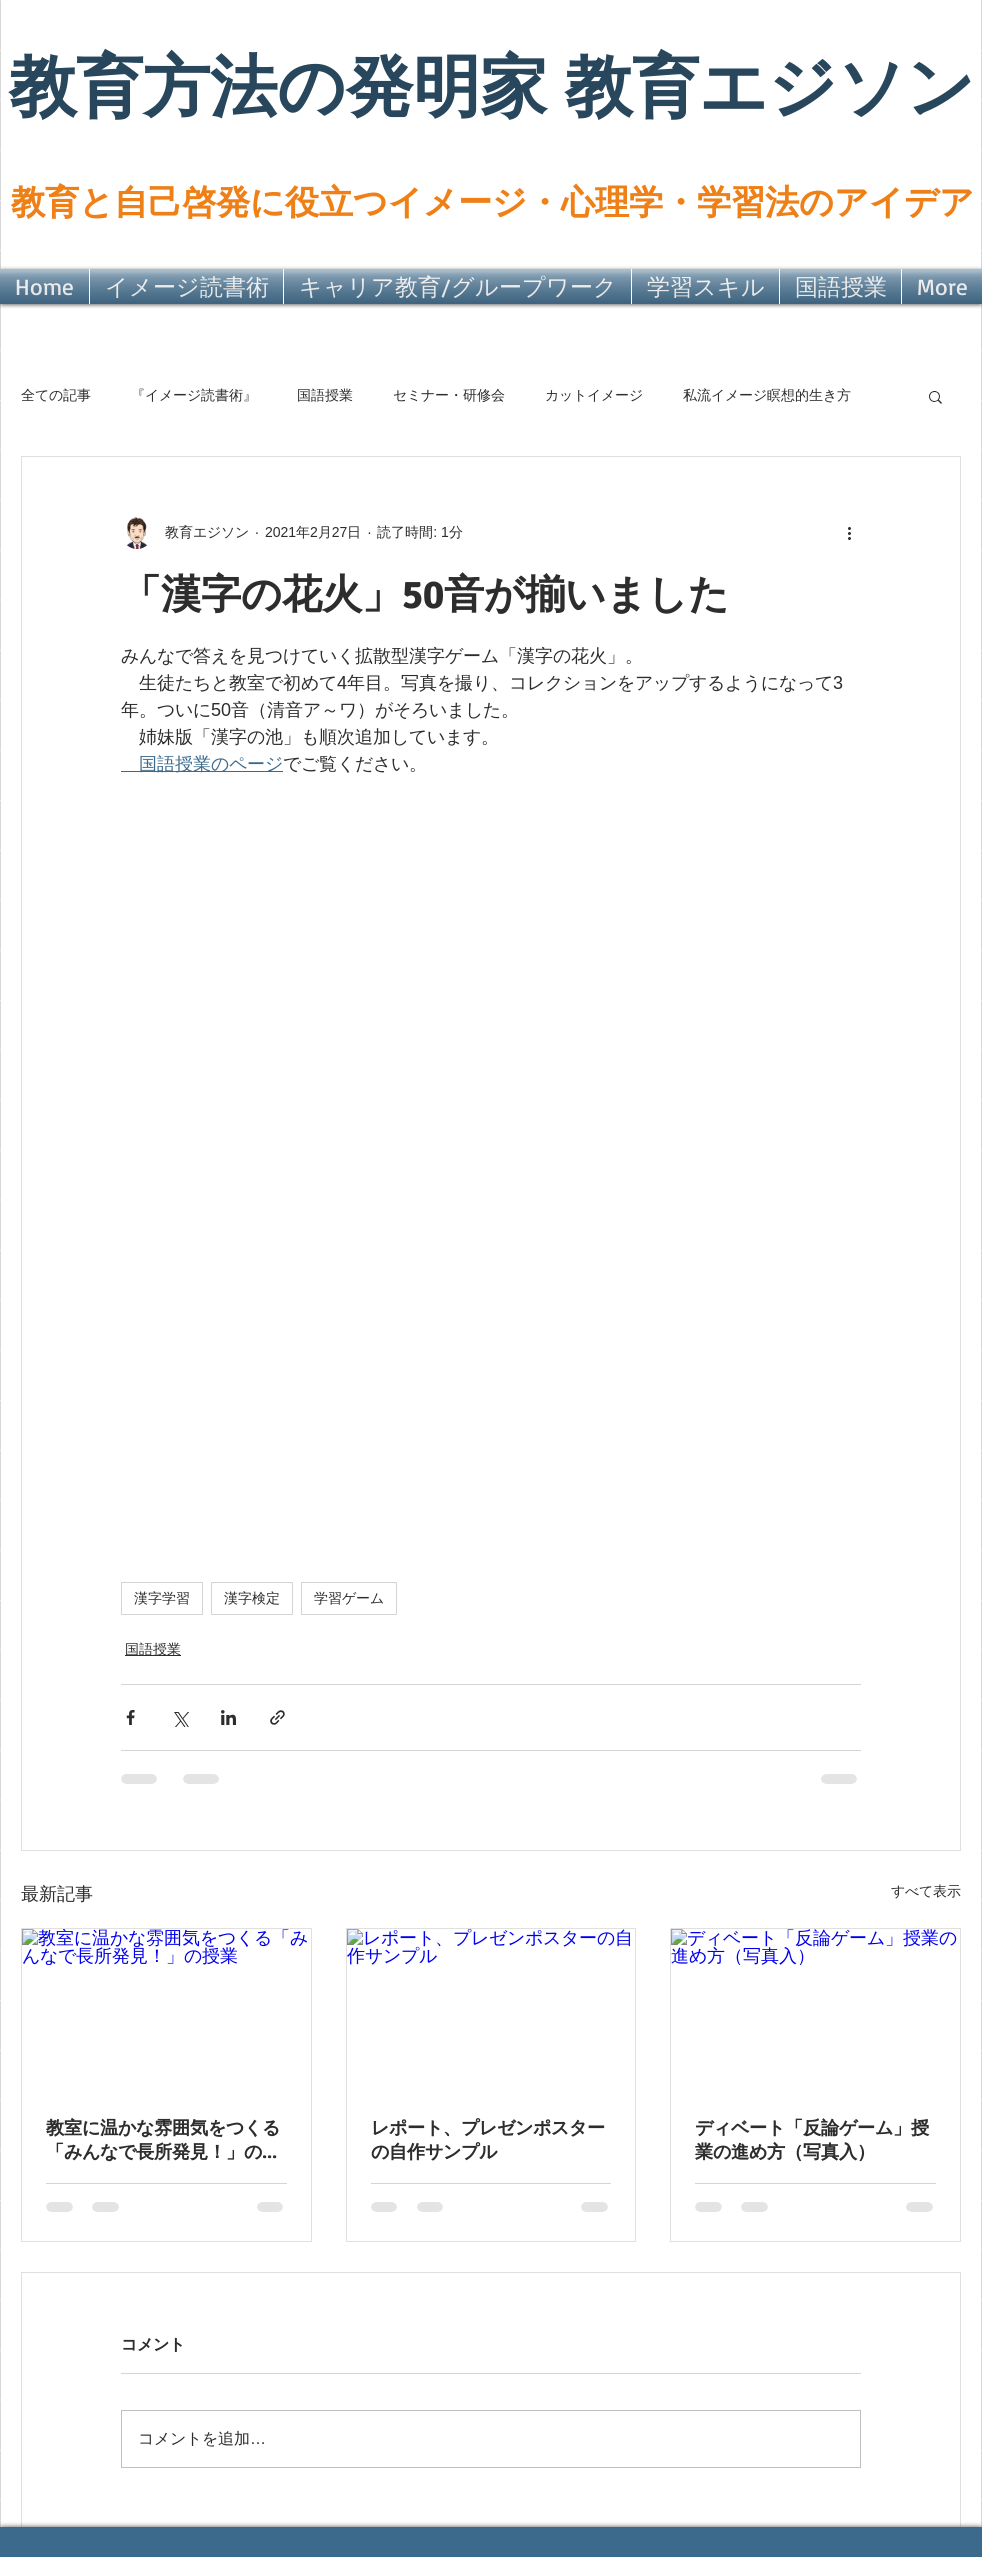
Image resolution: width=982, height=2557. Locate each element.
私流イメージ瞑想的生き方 (767, 395)
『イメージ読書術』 (194, 395)
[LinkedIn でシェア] (228, 1717)
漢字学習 (162, 1598)
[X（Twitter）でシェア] (179, 1717)
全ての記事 (56, 395)
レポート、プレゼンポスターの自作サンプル (488, 2140)
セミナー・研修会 (449, 395)
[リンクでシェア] (277, 1717)
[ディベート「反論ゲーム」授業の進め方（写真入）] (815, 2010)
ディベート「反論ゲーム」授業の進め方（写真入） (812, 2140)
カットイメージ (594, 395)
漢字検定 (252, 1598)
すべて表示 (926, 1891)
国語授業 (325, 395)
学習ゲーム (349, 1598)
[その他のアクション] (849, 533)
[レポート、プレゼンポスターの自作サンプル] (491, 2010)
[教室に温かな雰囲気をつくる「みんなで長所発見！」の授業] (166, 2010)
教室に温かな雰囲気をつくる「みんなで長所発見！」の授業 (163, 2140)
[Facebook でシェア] (130, 1717)
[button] (935, 396)
